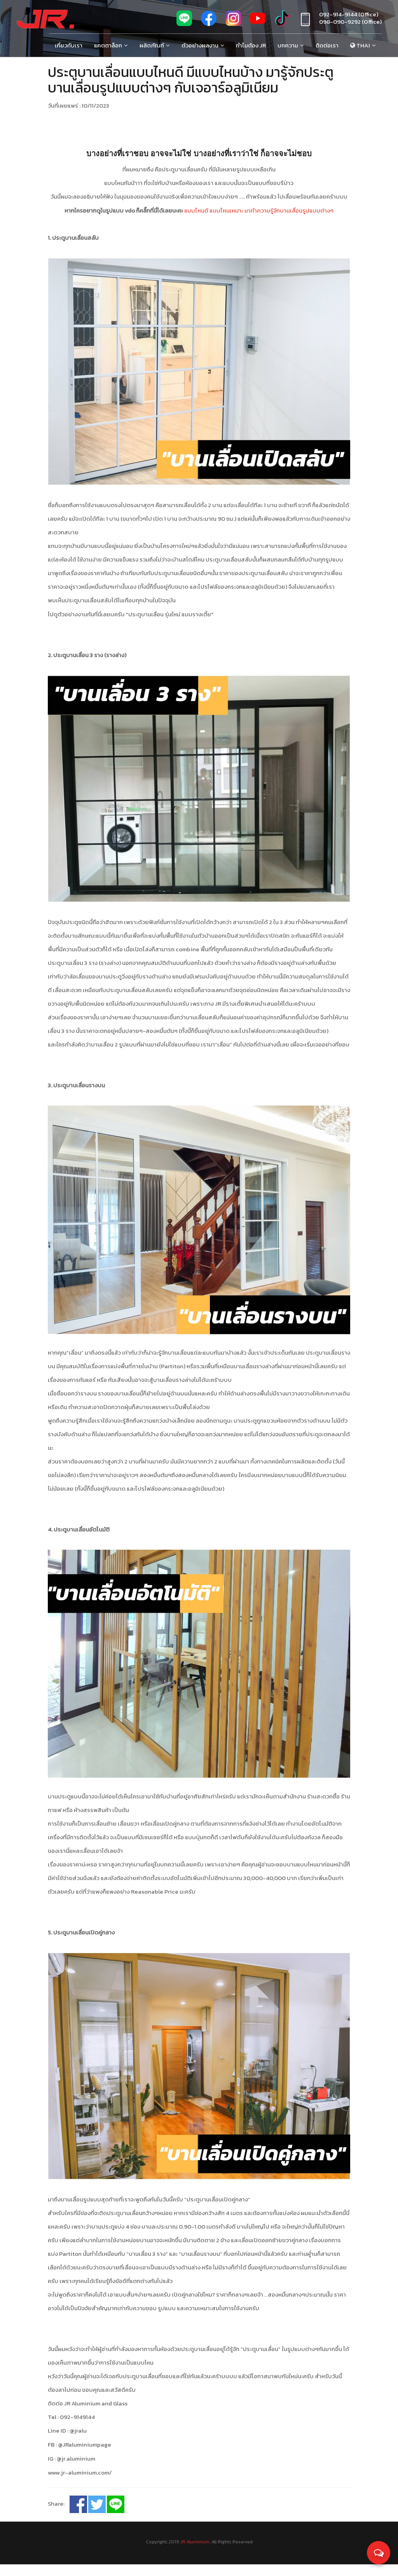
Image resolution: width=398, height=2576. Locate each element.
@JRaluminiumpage (84, 2457)
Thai (360, 45)
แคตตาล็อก (108, 45)
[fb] (208, 21)
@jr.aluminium (76, 2470)
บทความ (288, 45)
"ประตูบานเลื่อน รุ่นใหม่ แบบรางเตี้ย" (170, 613)
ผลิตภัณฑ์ (152, 45)
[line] (184, 21)
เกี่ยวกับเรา (68, 45)
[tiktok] (282, 21)
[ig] (233, 21)
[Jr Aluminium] (45, 19)
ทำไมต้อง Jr (251, 45)
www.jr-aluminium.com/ (80, 2484)
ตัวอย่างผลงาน (200, 45)
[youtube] (257, 21)
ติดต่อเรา (327, 45)
